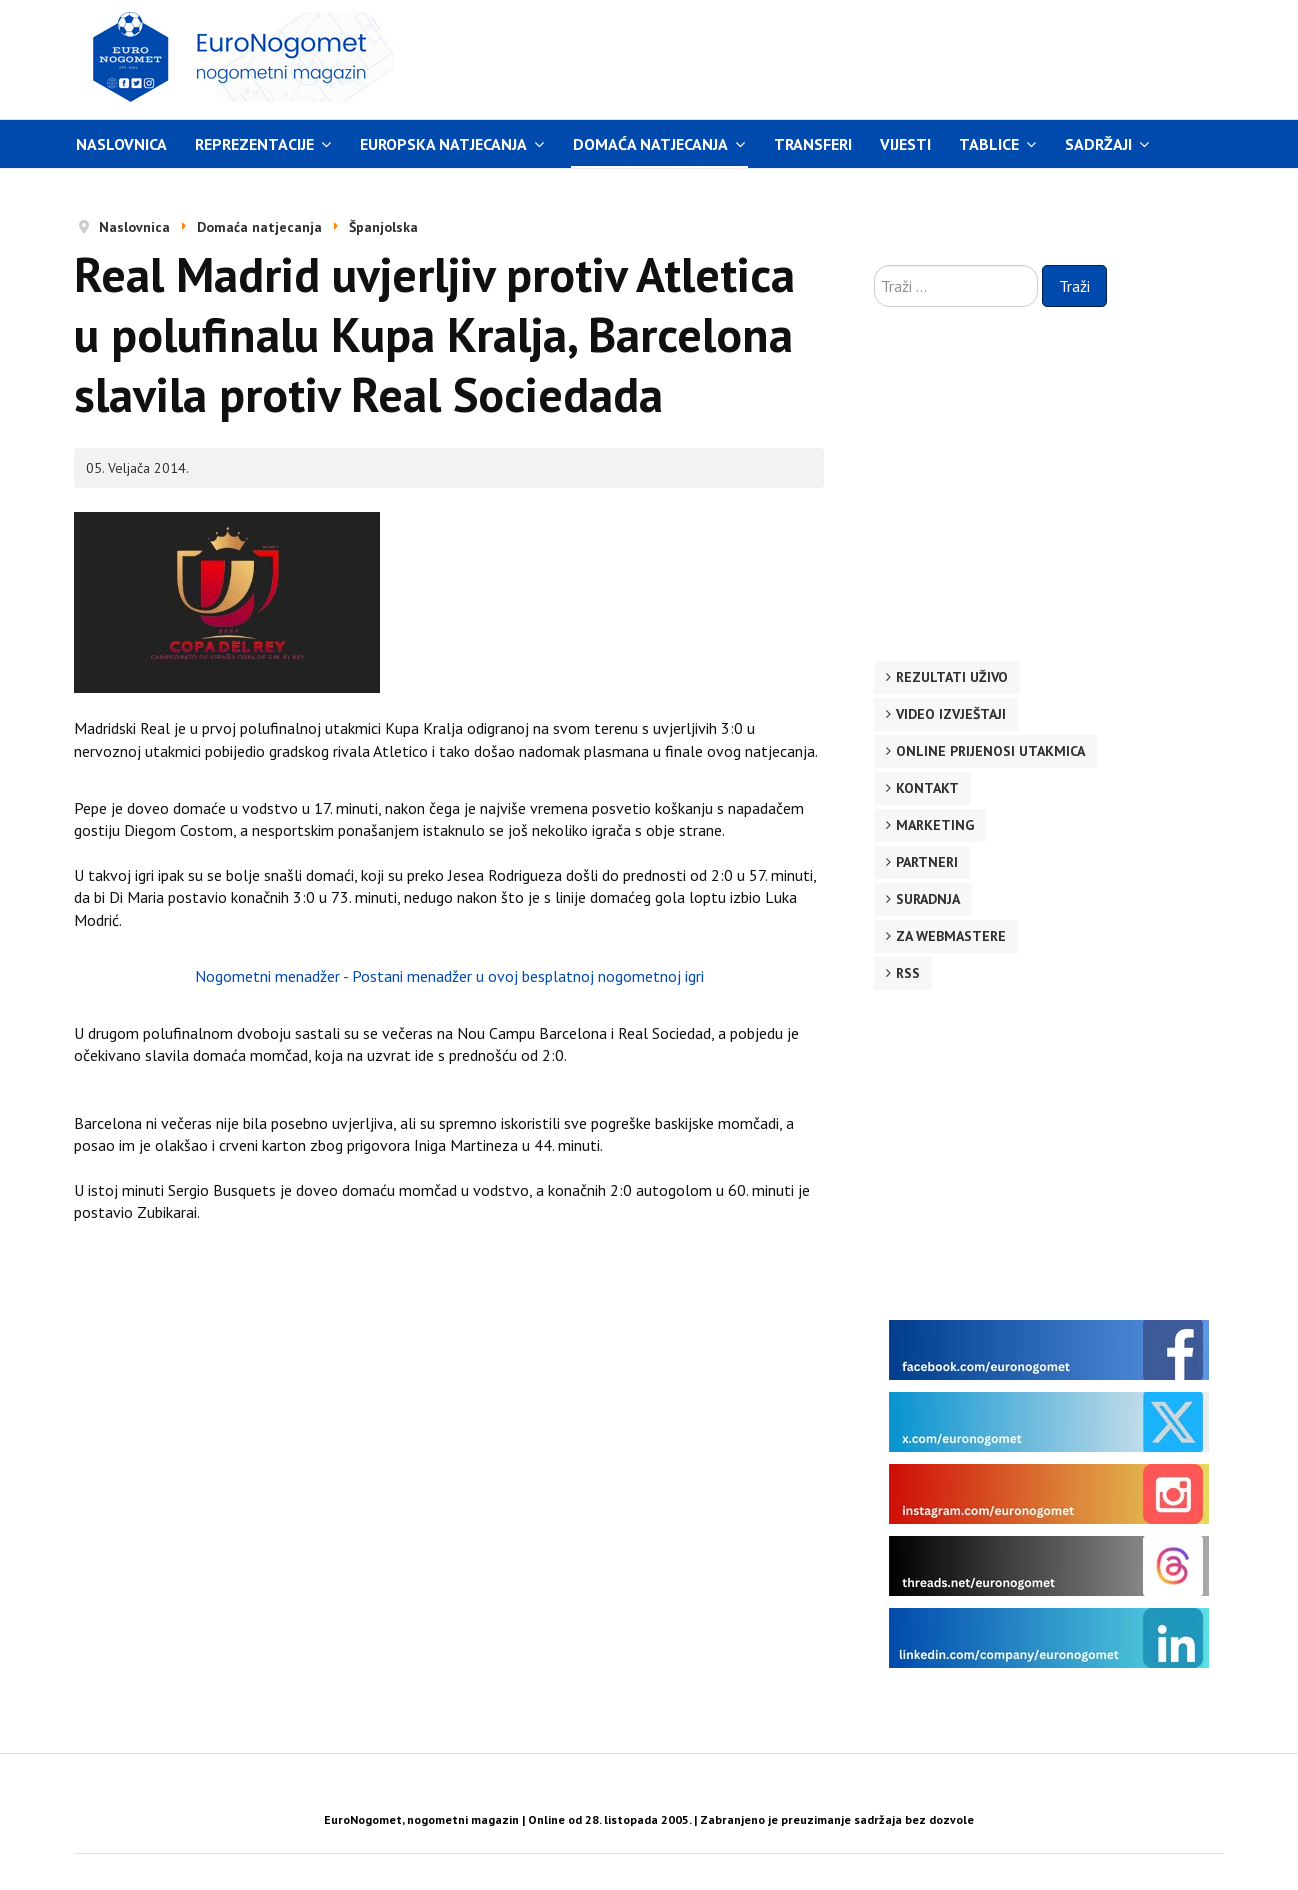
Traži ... (874, 265)
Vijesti (905, 144)
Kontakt (927, 788)
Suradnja (928, 899)
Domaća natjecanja (650, 144)
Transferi (813, 144)
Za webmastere (951, 936)
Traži (1074, 286)
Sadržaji (1098, 144)
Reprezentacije (254, 144)
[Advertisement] (838, 57)
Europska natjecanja (443, 144)
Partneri (927, 862)
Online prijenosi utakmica (990, 751)
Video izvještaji (951, 714)
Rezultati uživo (952, 677)
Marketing (935, 825)
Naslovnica (121, 144)
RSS (908, 973)
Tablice (989, 144)
